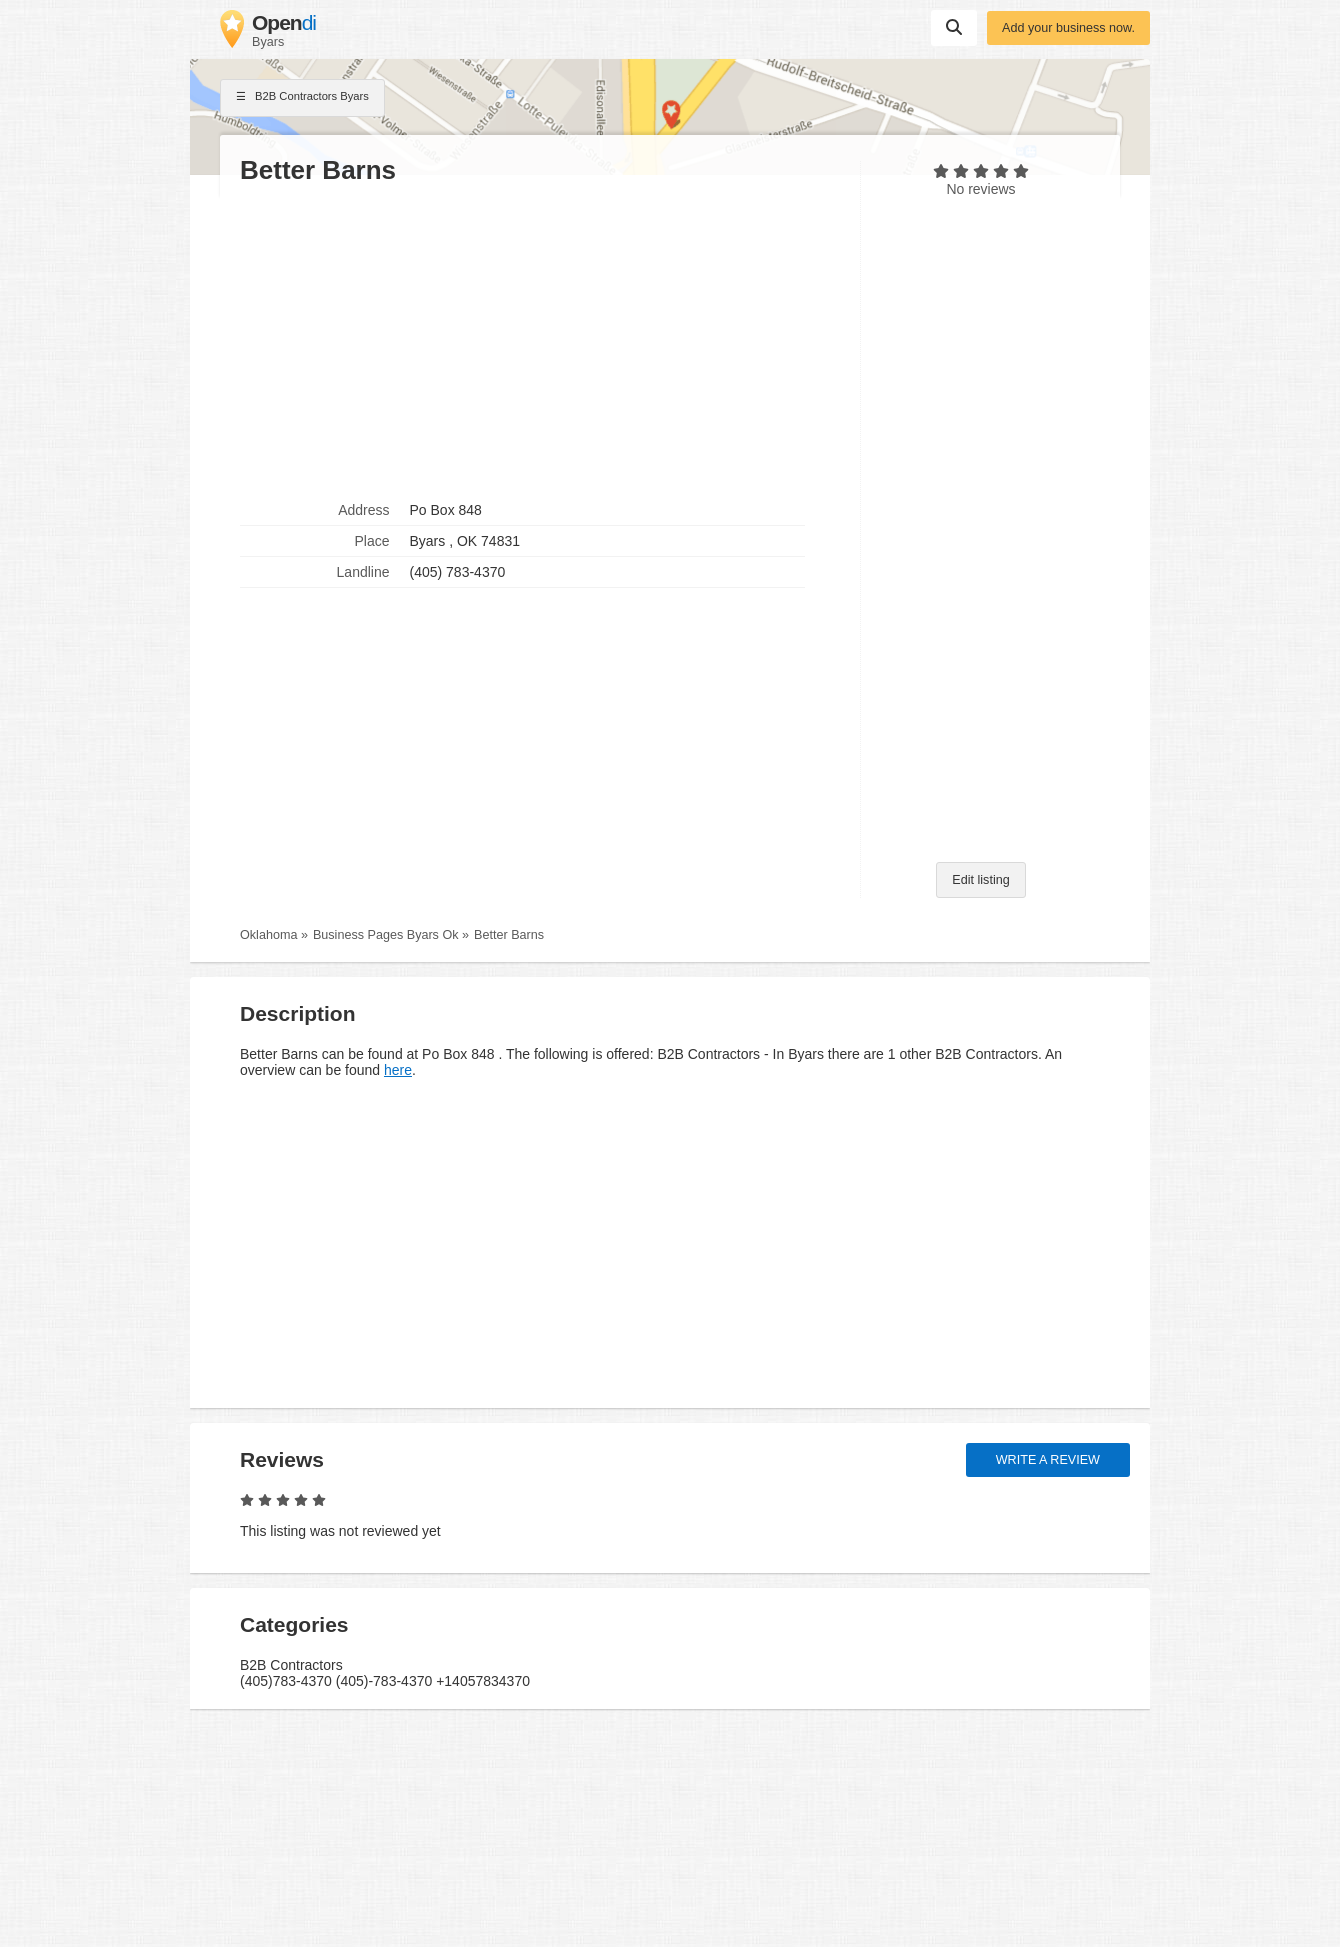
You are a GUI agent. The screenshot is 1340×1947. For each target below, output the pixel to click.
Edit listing (980, 880)
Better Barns (509, 935)
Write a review (1048, 1460)
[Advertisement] (540, 341)
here (398, 1070)
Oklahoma (268, 935)
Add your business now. (1068, 28)
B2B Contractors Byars (302, 98)
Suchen (954, 27)
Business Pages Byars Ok (386, 935)
